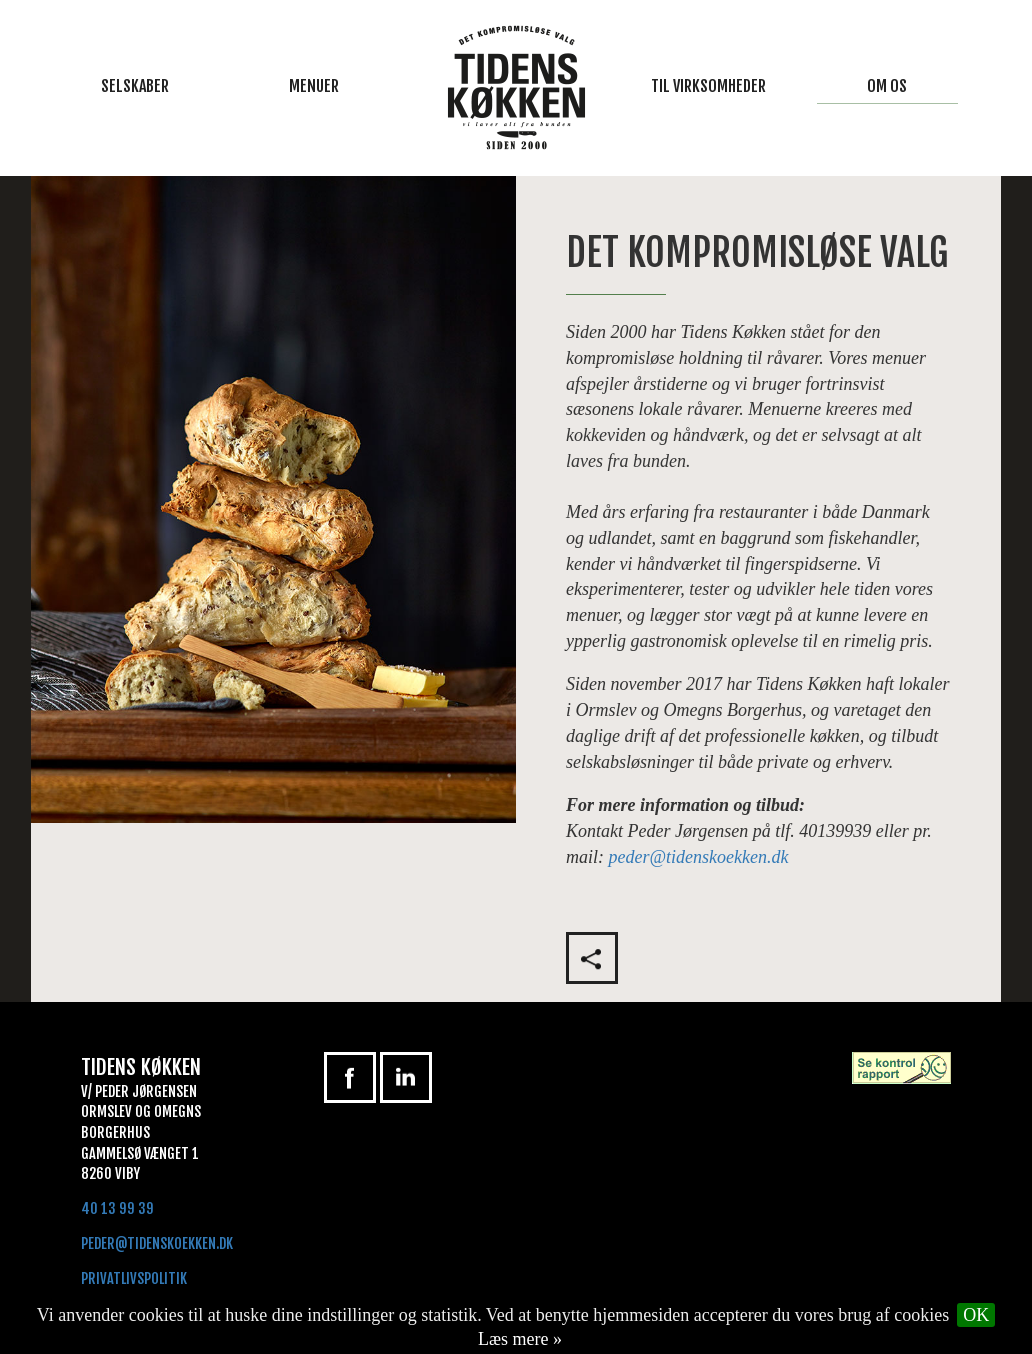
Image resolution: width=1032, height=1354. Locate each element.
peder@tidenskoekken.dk (699, 857)
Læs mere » (520, 1339)
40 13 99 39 (117, 1208)
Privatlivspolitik (134, 1278)
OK (976, 1315)
